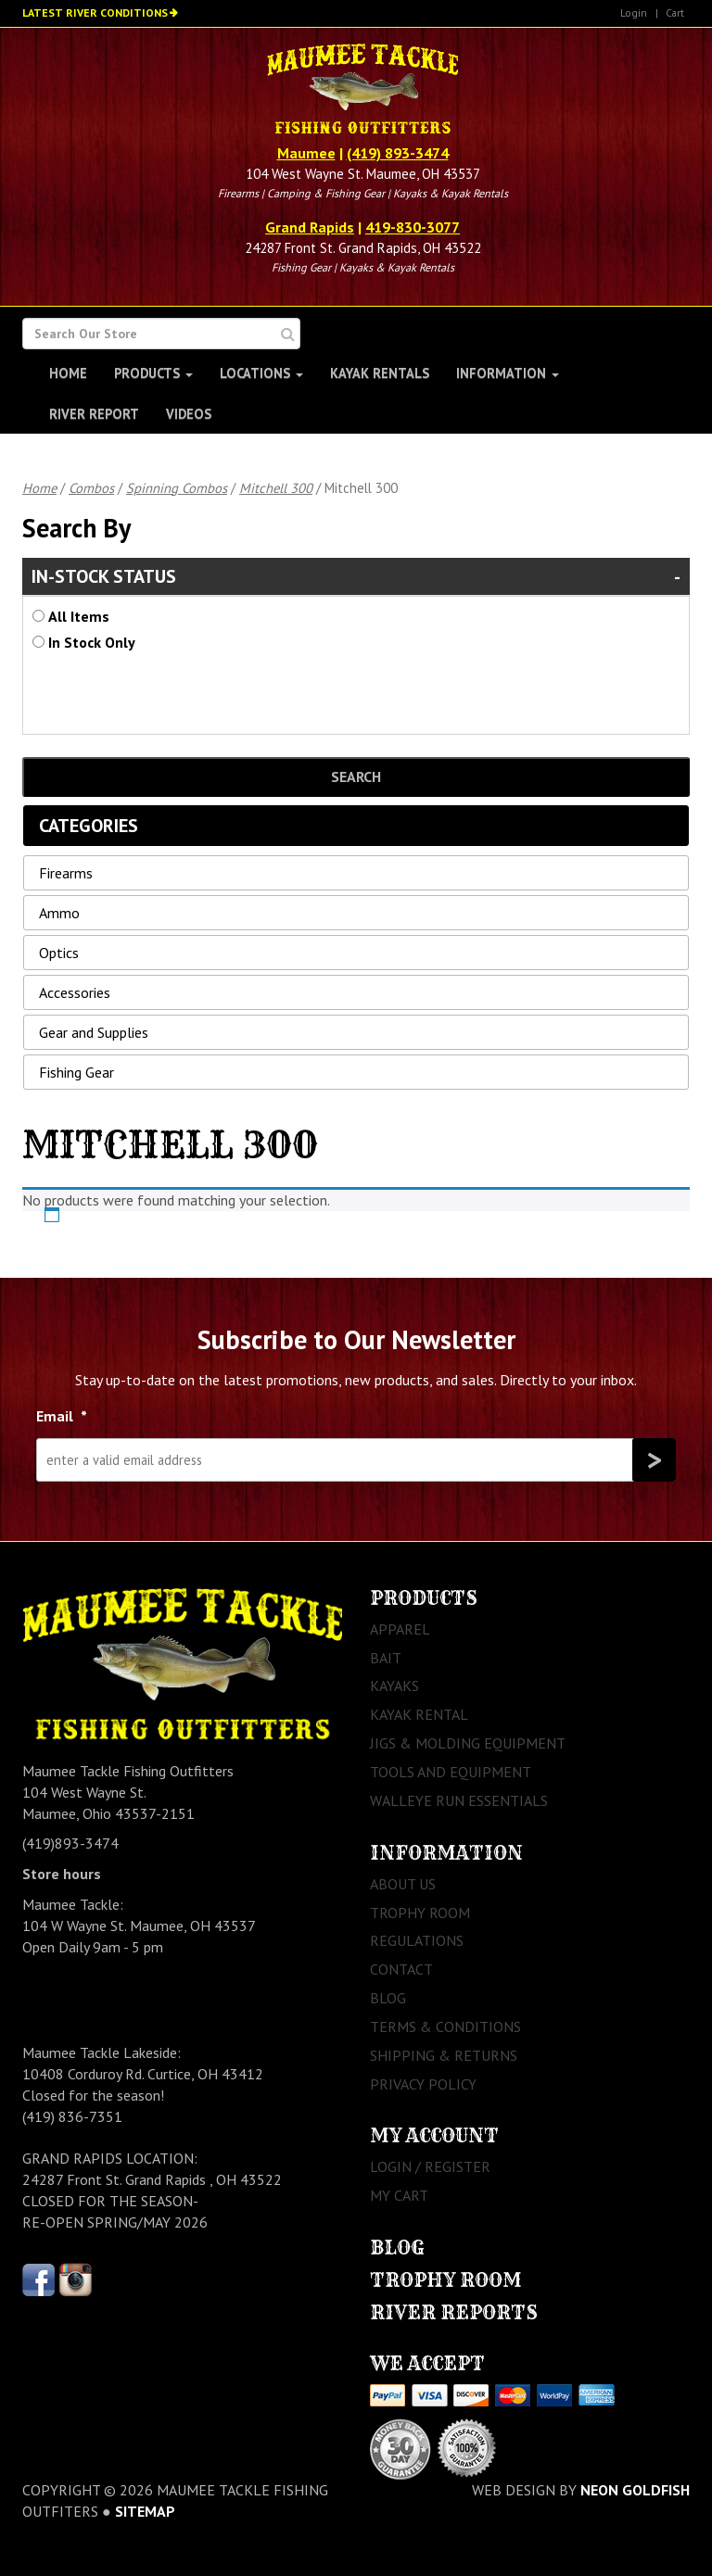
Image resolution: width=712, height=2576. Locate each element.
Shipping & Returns (443, 2055)
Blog (388, 1998)
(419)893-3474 (70, 1843)
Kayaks (394, 1685)
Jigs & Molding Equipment (468, 1743)
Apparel (400, 1629)
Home (68, 373)
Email (61, 1416)
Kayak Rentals (379, 373)
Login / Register (430, 2166)
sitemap (145, 2511)
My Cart (399, 2195)
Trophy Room (420, 1912)
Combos (91, 488)
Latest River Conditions (95, 12)
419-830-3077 (412, 227)
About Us (403, 1884)
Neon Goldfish (635, 2490)
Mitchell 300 (275, 488)
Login (633, 12)
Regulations (417, 1940)
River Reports (454, 2312)
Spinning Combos (176, 488)
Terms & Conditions (445, 2026)
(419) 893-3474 (398, 153)
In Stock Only (91, 642)
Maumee (306, 153)
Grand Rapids (309, 227)
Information (507, 373)
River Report (94, 414)
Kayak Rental (419, 1714)
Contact (401, 1969)
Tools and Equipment (450, 1771)
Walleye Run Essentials (459, 1800)
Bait (385, 1657)
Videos (188, 414)
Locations (261, 373)
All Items (78, 616)
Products (153, 373)
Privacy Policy (423, 2084)
